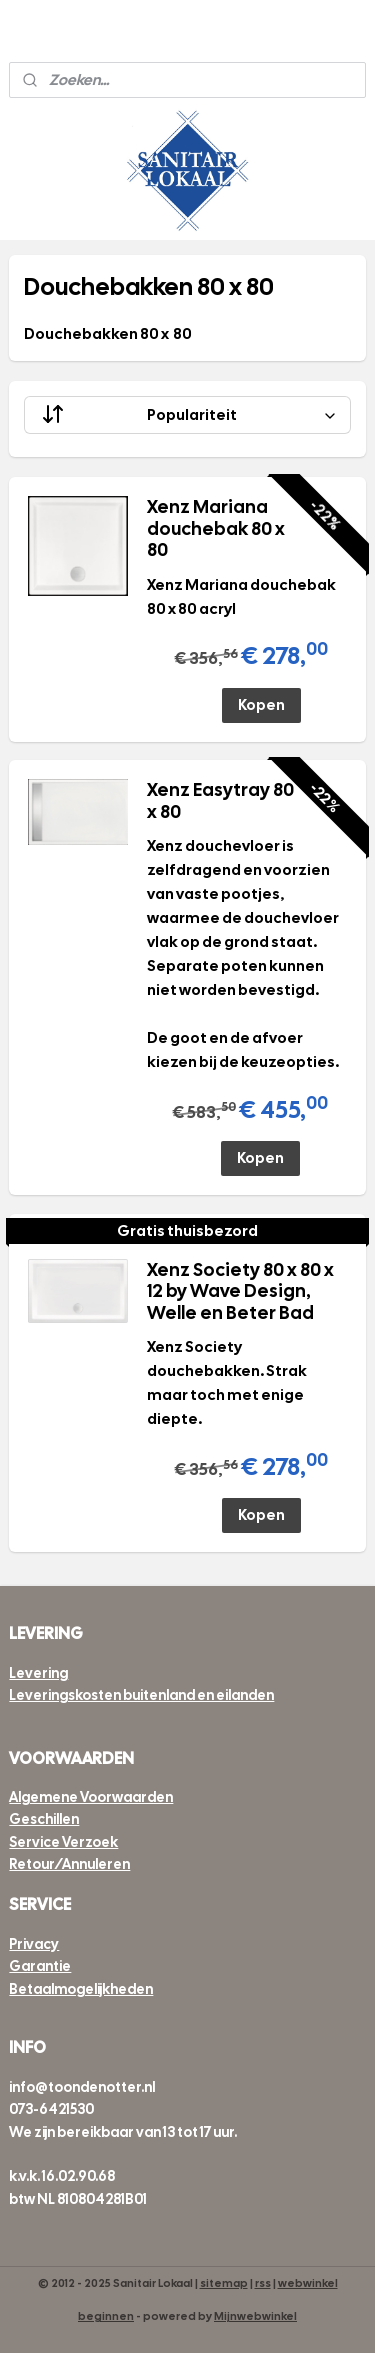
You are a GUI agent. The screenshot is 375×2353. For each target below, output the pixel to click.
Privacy (34, 1944)
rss (263, 2283)
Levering (38, 1673)
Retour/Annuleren (69, 1864)
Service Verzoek (63, 1842)
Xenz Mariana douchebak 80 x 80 (216, 528)
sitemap (224, 2283)
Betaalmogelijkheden (81, 1989)
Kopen (261, 705)
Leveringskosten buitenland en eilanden (141, 1695)
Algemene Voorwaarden (91, 1797)
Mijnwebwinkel (255, 2316)
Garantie (40, 1966)
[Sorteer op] (187, 415)
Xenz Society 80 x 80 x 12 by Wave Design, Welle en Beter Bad (240, 1291)
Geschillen (44, 1819)
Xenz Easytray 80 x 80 (220, 801)
